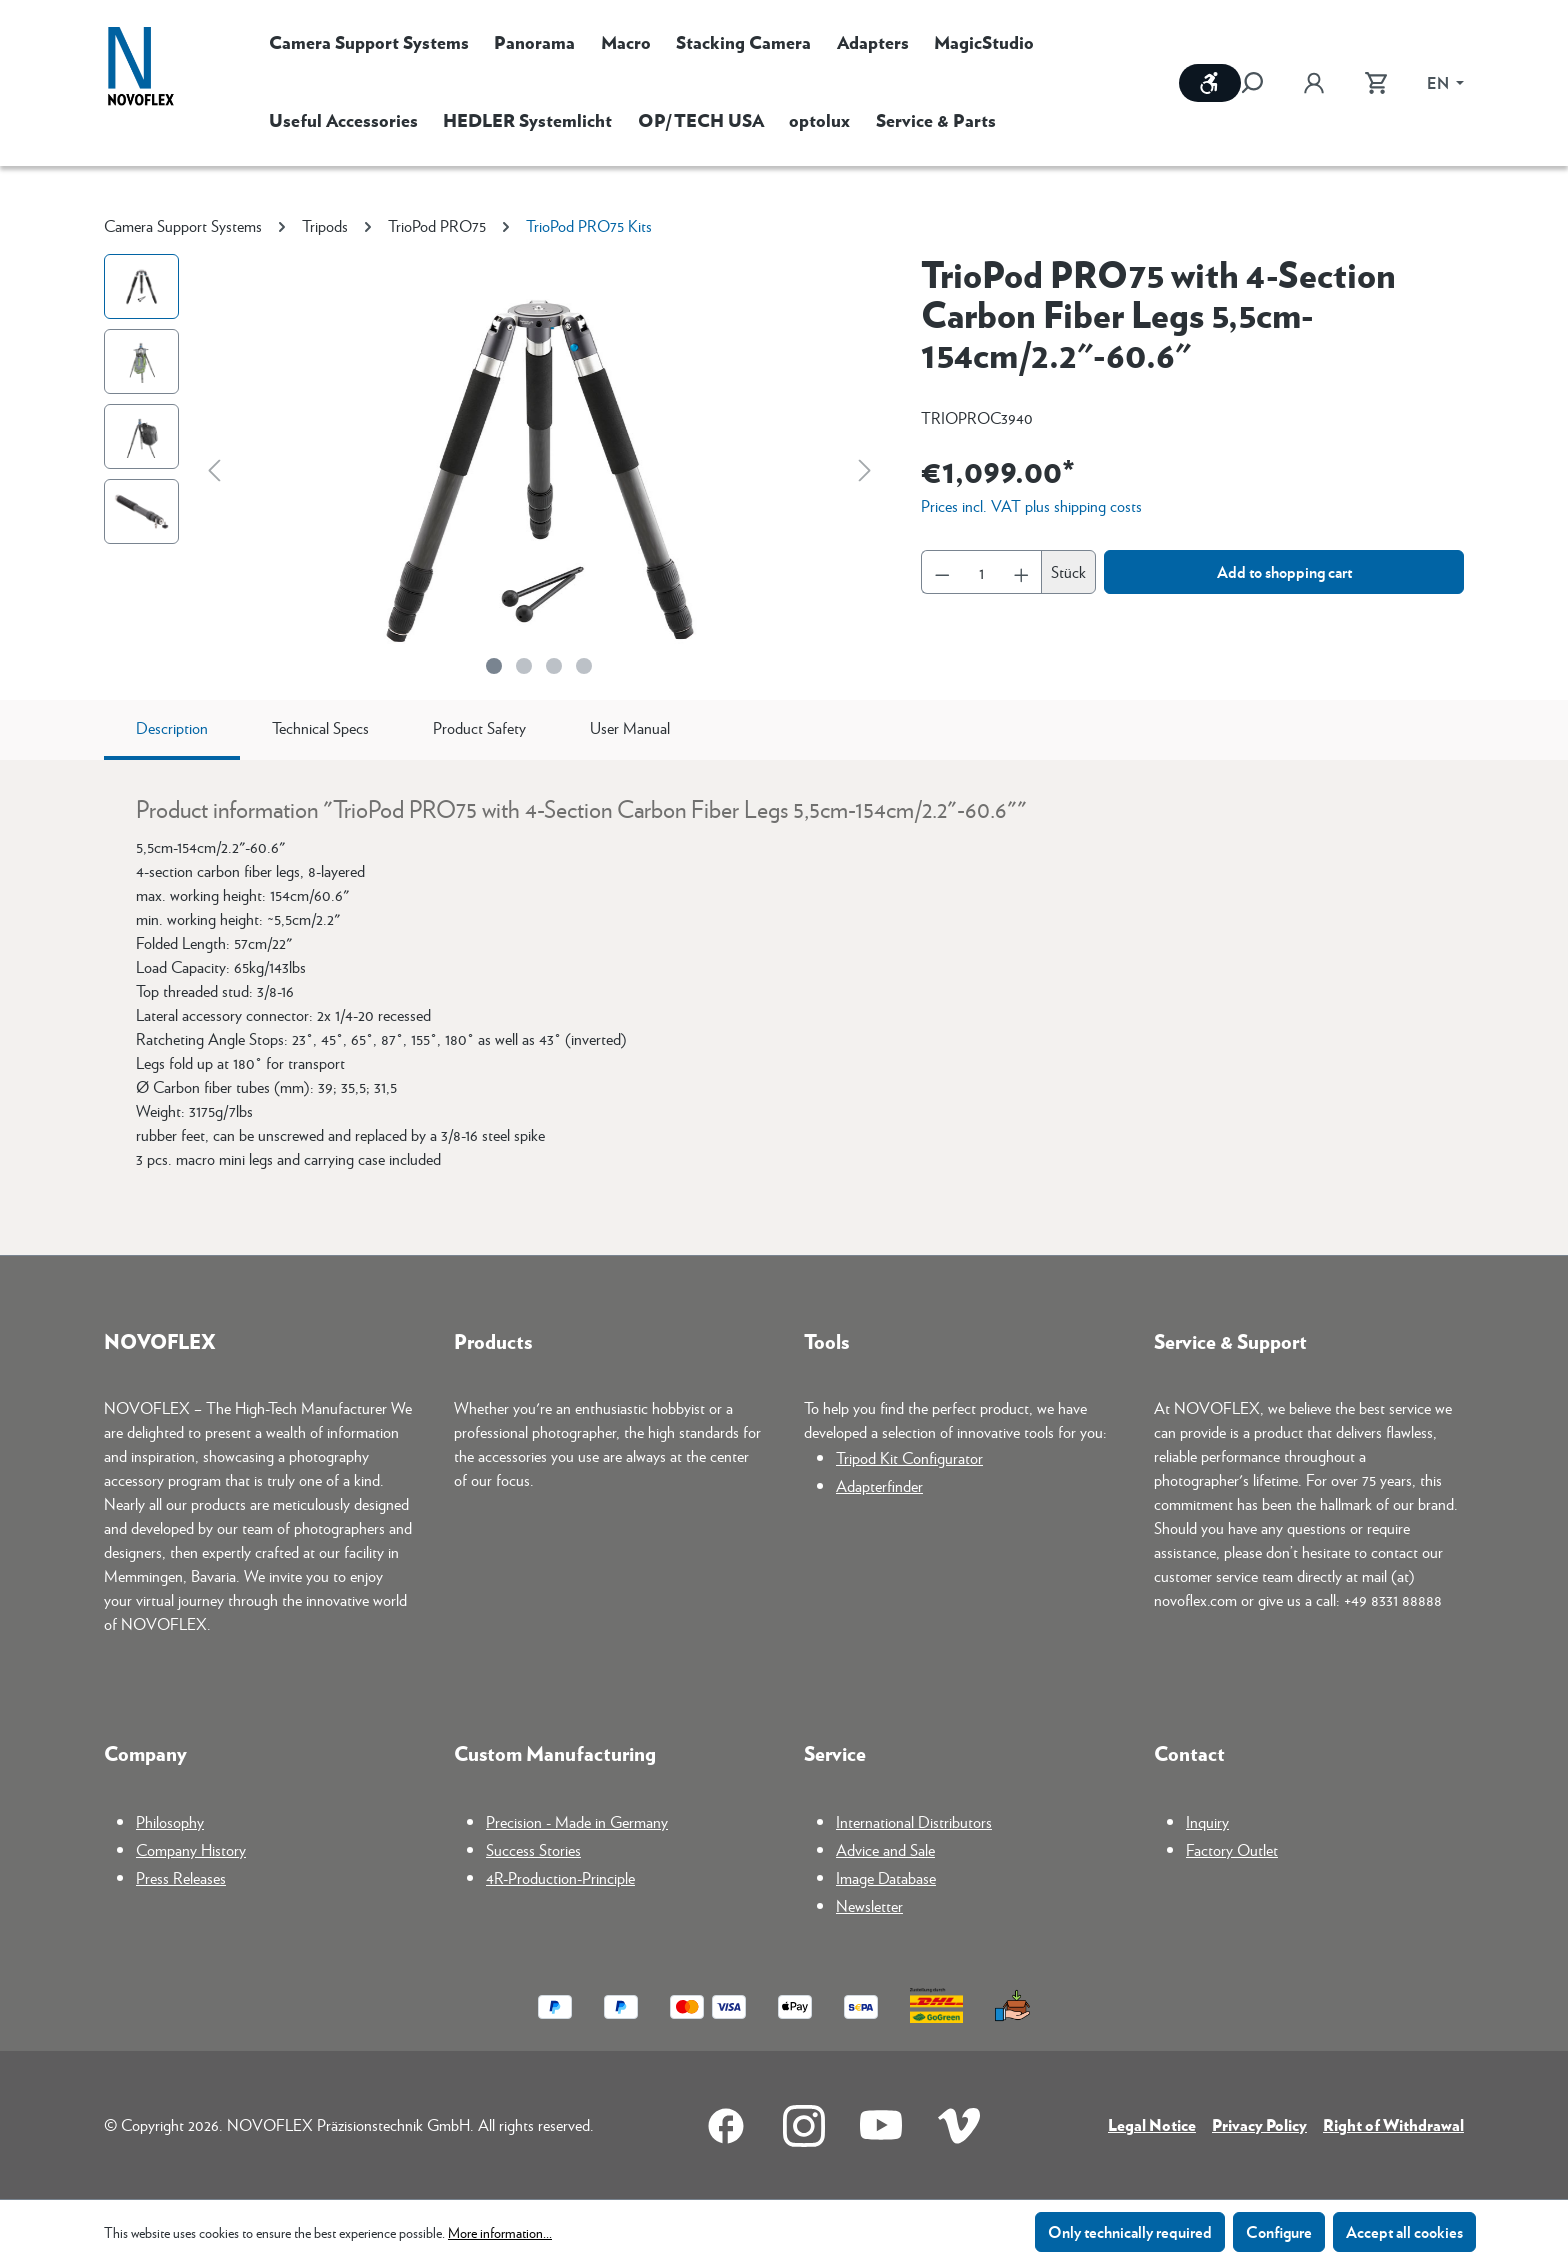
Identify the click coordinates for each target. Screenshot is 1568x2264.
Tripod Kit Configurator (909, 1457)
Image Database (886, 1877)
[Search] (1262, 83)
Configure (1279, 2231)
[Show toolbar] (1210, 83)
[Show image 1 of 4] (494, 666)
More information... (500, 2232)
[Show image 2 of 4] (524, 666)
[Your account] (1314, 83)
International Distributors (914, 1821)
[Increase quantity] (1022, 572)
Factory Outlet (1232, 1849)
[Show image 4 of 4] (584, 666)
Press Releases (181, 1877)
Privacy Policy (1259, 2124)
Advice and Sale (885, 1849)
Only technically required (1130, 2231)
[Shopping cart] (1376, 83)
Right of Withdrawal (1393, 2124)
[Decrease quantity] (942, 572)
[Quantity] (981, 572)
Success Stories (533, 1849)
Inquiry (1207, 1821)
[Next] (865, 469)
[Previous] (214, 469)
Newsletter (869, 1905)
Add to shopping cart (1284, 571)
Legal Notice (1152, 2124)
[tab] (172, 730)
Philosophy (170, 1821)
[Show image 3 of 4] (554, 666)
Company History (191, 1849)
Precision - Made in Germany (577, 1821)
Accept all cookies (1404, 2231)
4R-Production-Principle (560, 1877)
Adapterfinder (879, 1485)
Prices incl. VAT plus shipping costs (1031, 505)
